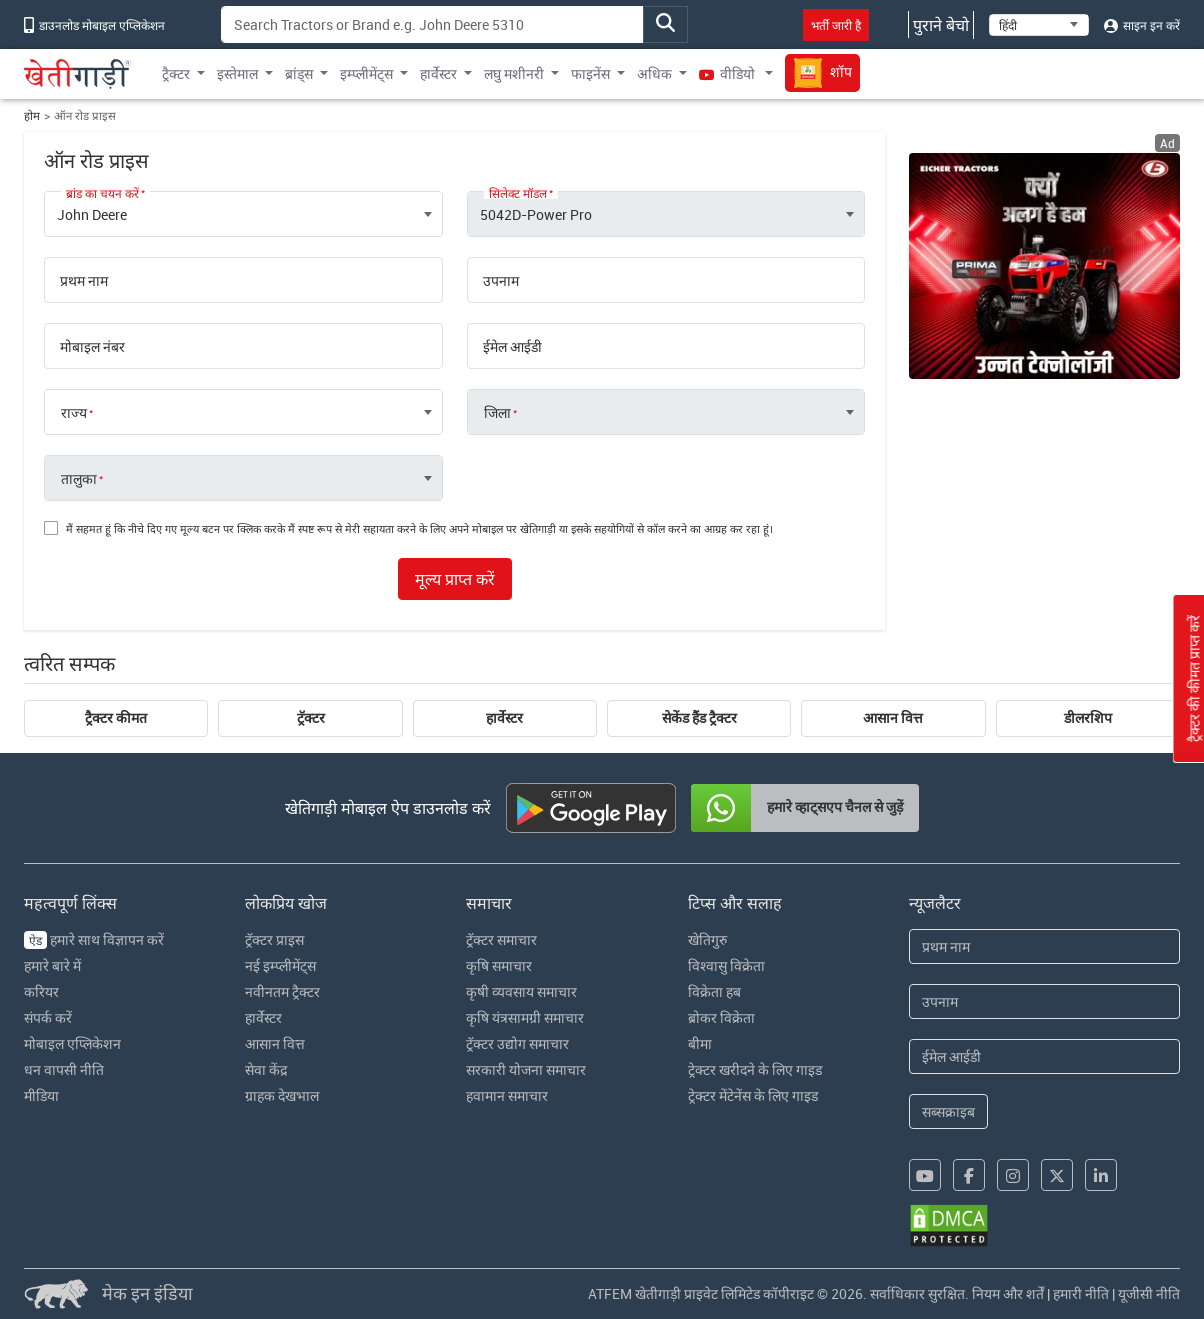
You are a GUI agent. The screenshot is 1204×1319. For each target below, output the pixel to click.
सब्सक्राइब (948, 1111)
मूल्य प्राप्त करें (455, 579)
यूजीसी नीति (1149, 1293)
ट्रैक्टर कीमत (116, 718)
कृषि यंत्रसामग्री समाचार (525, 1017)
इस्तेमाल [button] (237, 73)
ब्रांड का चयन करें (102, 193)
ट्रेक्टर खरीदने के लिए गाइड (755, 1069)
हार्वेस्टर (504, 718)
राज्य (74, 413)
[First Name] (1044, 946)
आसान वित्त (893, 718)
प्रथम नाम (84, 281)
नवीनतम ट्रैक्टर (282, 991)
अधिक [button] (654, 73)
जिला (497, 413)
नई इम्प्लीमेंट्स (280, 965)
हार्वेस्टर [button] (438, 73)
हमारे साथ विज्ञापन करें (94, 939)
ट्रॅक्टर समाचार (501, 939)
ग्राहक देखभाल (282, 1095)
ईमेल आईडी (512, 347)
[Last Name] (1044, 1001)
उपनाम (501, 281)
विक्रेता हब (714, 991)
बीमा (700, 1043)
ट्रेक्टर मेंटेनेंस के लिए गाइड (753, 1095)
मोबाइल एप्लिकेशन (72, 1043)
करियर (41, 991)
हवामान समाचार (507, 1095)
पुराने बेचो (941, 25)
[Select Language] (1039, 25)
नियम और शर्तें (1008, 1293)
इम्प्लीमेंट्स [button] (366, 73)
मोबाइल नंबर (92, 347)
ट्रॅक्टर (311, 718)
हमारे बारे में (52, 965)
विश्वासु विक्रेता (726, 965)
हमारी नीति (1081, 1293)
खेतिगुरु (707, 939)
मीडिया (41, 1095)
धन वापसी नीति (64, 1069)
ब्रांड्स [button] (299, 73)
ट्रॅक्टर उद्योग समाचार (517, 1043)
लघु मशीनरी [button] (514, 73)
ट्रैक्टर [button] (176, 73)
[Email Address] (1044, 1056)
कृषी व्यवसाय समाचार (521, 991)
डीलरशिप (1088, 718)
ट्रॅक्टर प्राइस (274, 939)
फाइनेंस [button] (590, 73)
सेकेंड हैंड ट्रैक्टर (699, 718)
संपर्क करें (48, 1017)
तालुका (79, 479)
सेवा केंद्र (266, 1069)
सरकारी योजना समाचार (526, 1069)
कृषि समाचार (499, 965)
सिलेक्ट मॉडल (518, 193)
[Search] (433, 24)
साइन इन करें (1142, 25)
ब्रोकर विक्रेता (721, 1017)
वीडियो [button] (728, 73)
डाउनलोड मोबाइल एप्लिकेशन (94, 25)
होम (32, 115)
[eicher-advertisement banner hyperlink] (1044, 266)
